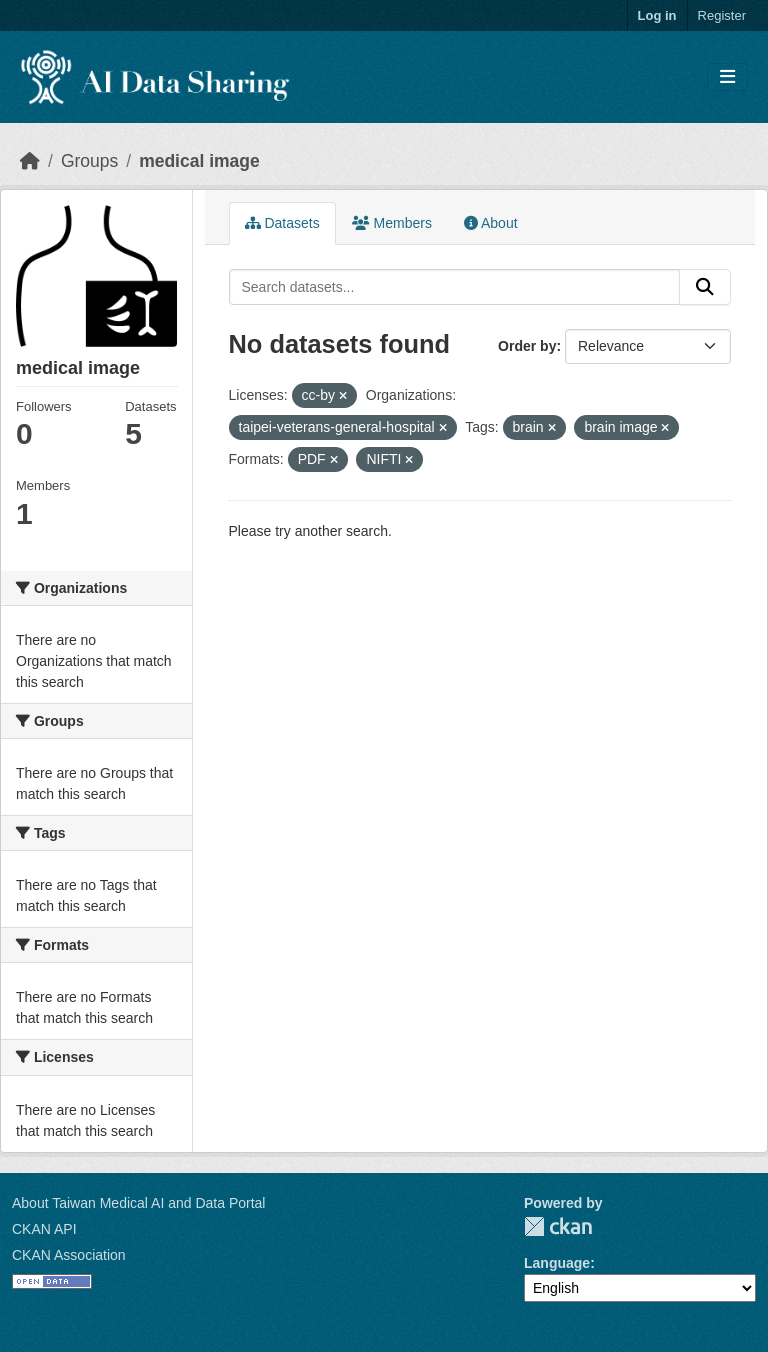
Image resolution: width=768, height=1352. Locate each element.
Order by (527, 346)
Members (392, 223)
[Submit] (705, 287)
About (491, 223)
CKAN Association (69, 1255)
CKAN (558, 1226)
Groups (89, 161)
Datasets (282, 223)
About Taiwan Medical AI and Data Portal (138, 1203)
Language (557, 1263)
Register (722, 15)
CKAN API (44, 1229)
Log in (657, 15)
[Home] (30, 161)
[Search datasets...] (455, 287)
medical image (199, 161)
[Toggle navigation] (727, 77)
